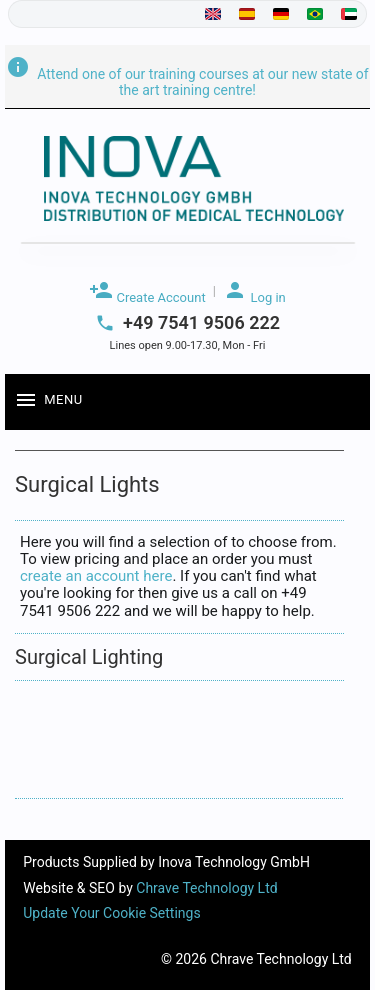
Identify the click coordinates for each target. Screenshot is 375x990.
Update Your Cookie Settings (111, 913)
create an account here (96, 576)
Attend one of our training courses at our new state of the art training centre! (187, 82)
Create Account (147, 291)
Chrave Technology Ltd (206, 888)
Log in (254, 291)
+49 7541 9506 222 (201, 323)
